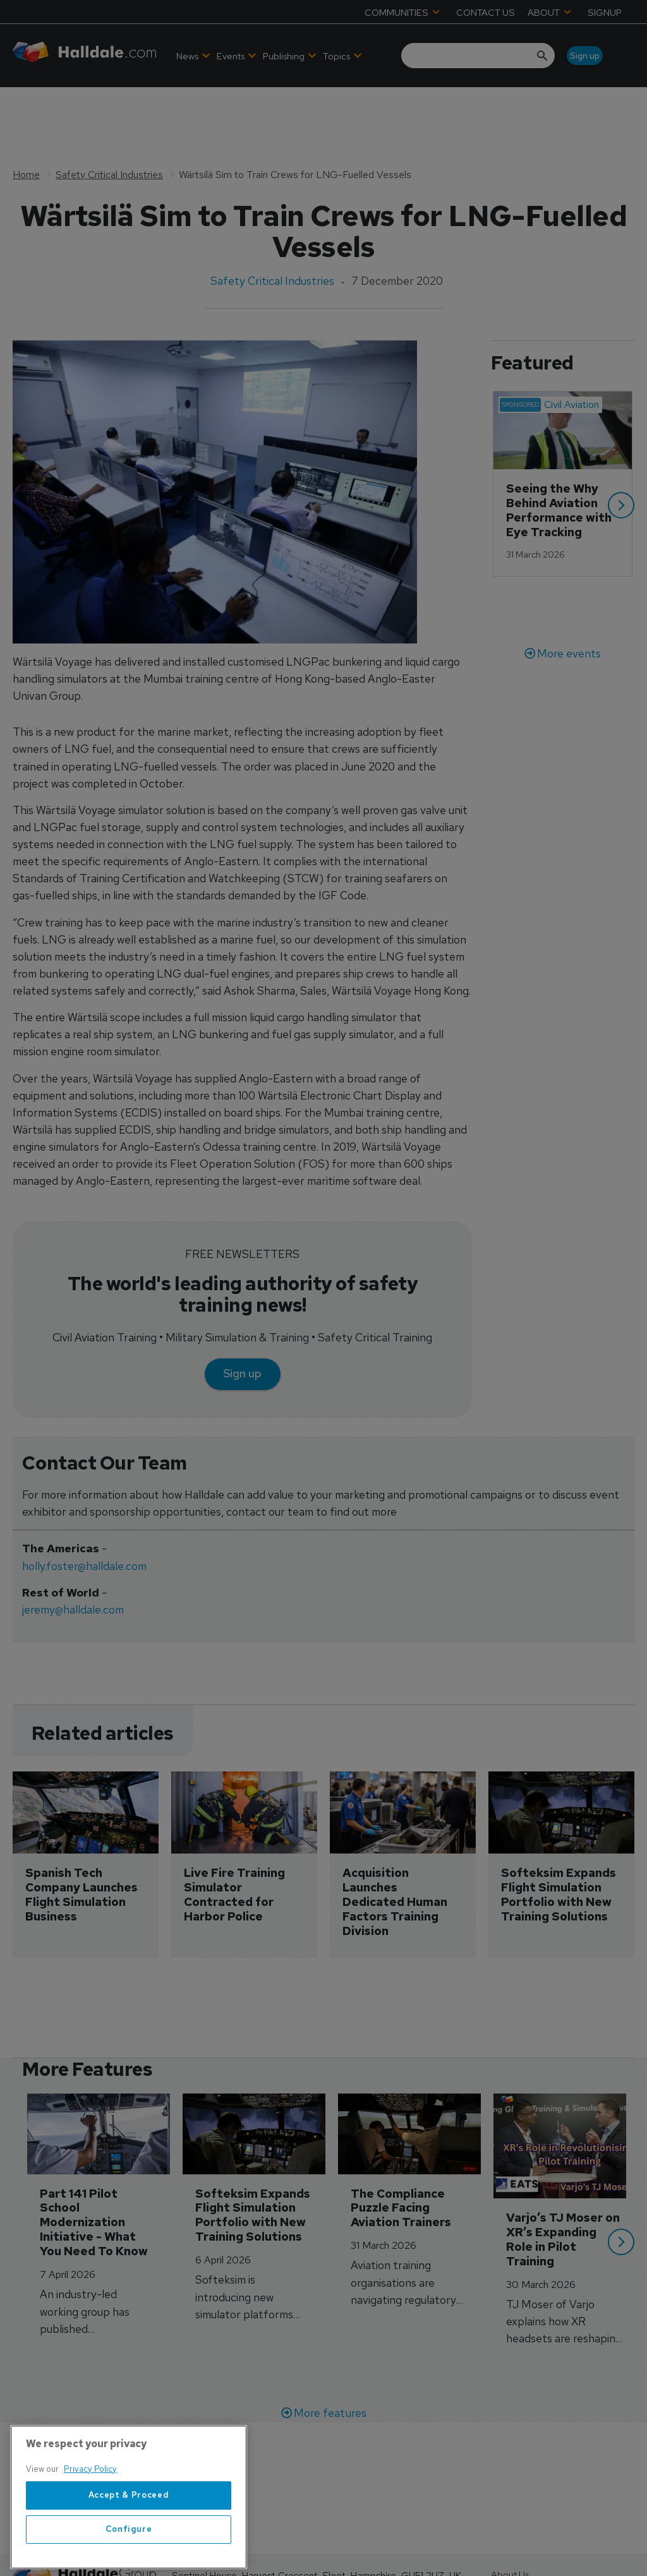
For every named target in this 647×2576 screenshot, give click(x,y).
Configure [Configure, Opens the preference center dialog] (129, 2557)
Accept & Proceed (128, 2523)
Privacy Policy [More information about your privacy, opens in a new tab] (90, 2497)
